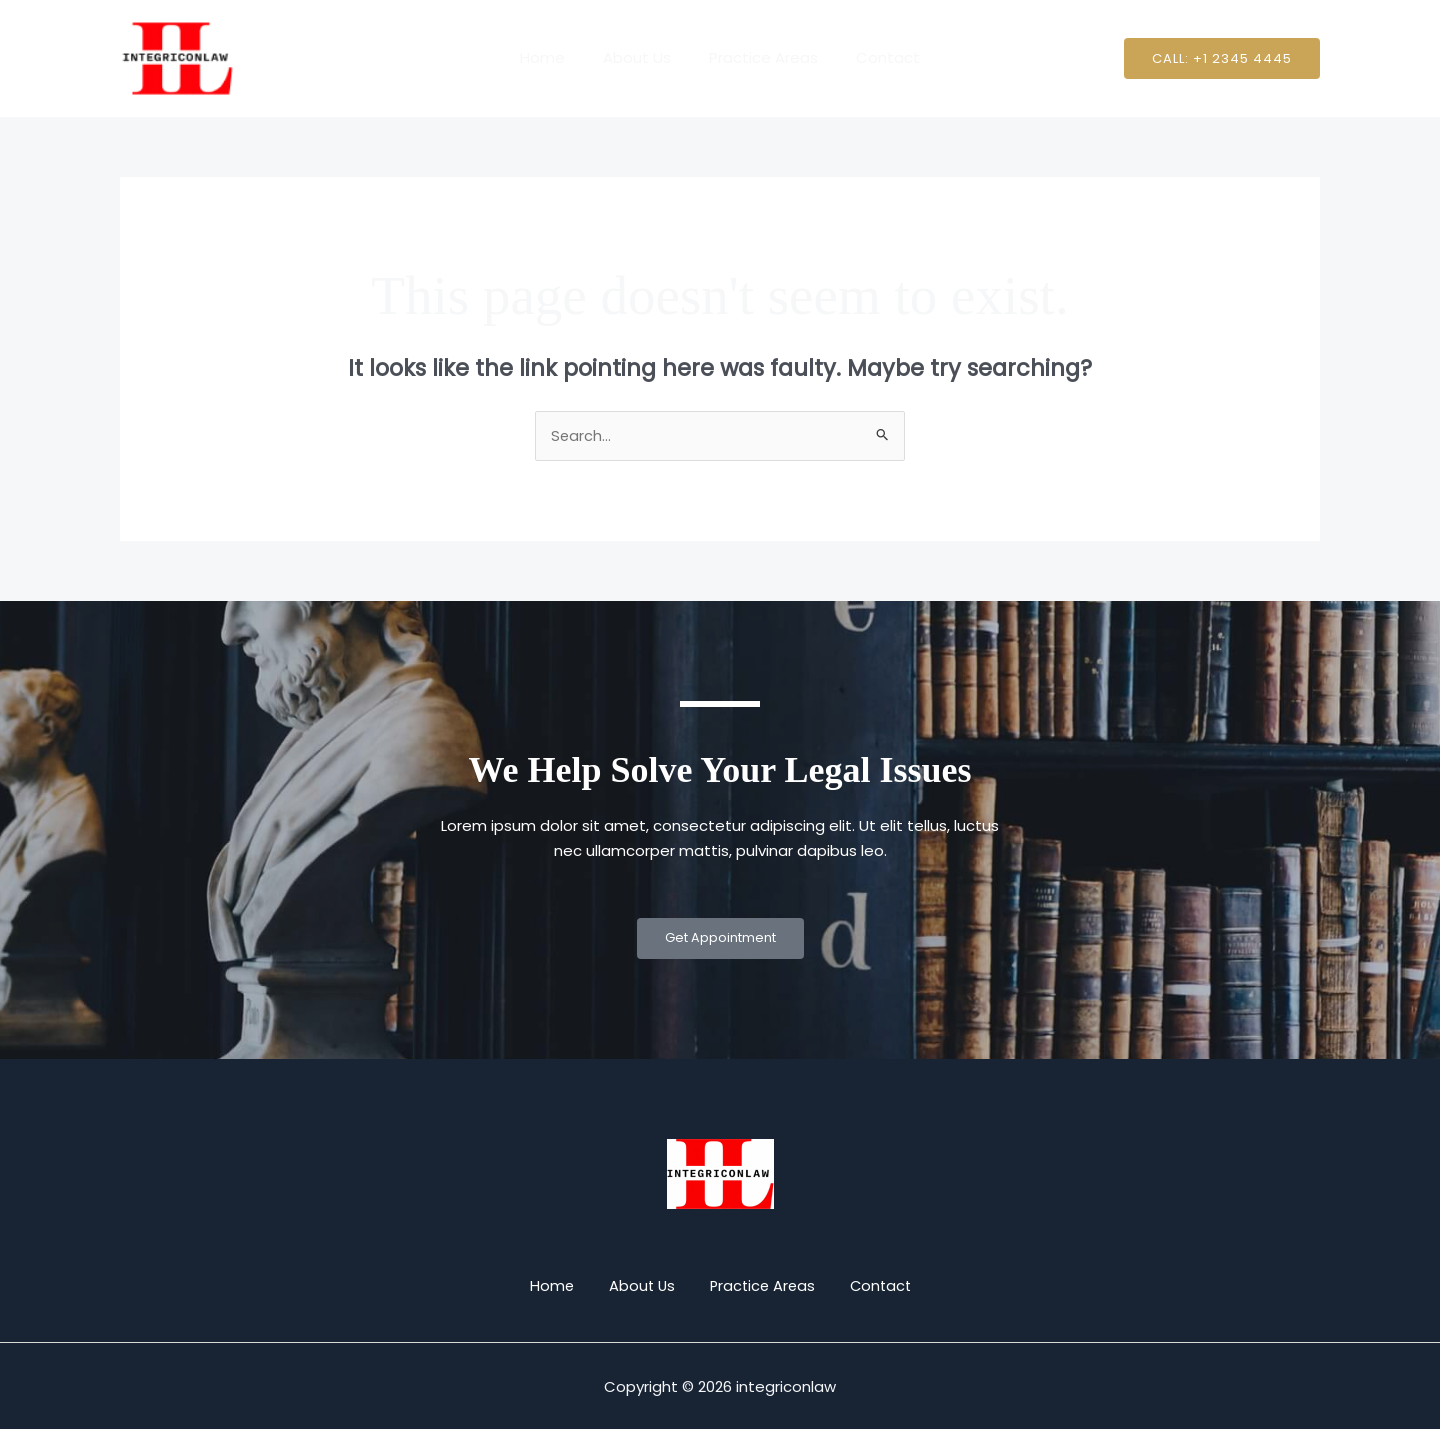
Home (554, 57)
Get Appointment (720, 939)
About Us (641, 57)
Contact (876, 57)
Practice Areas (759, 57)
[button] (1222, 58)
